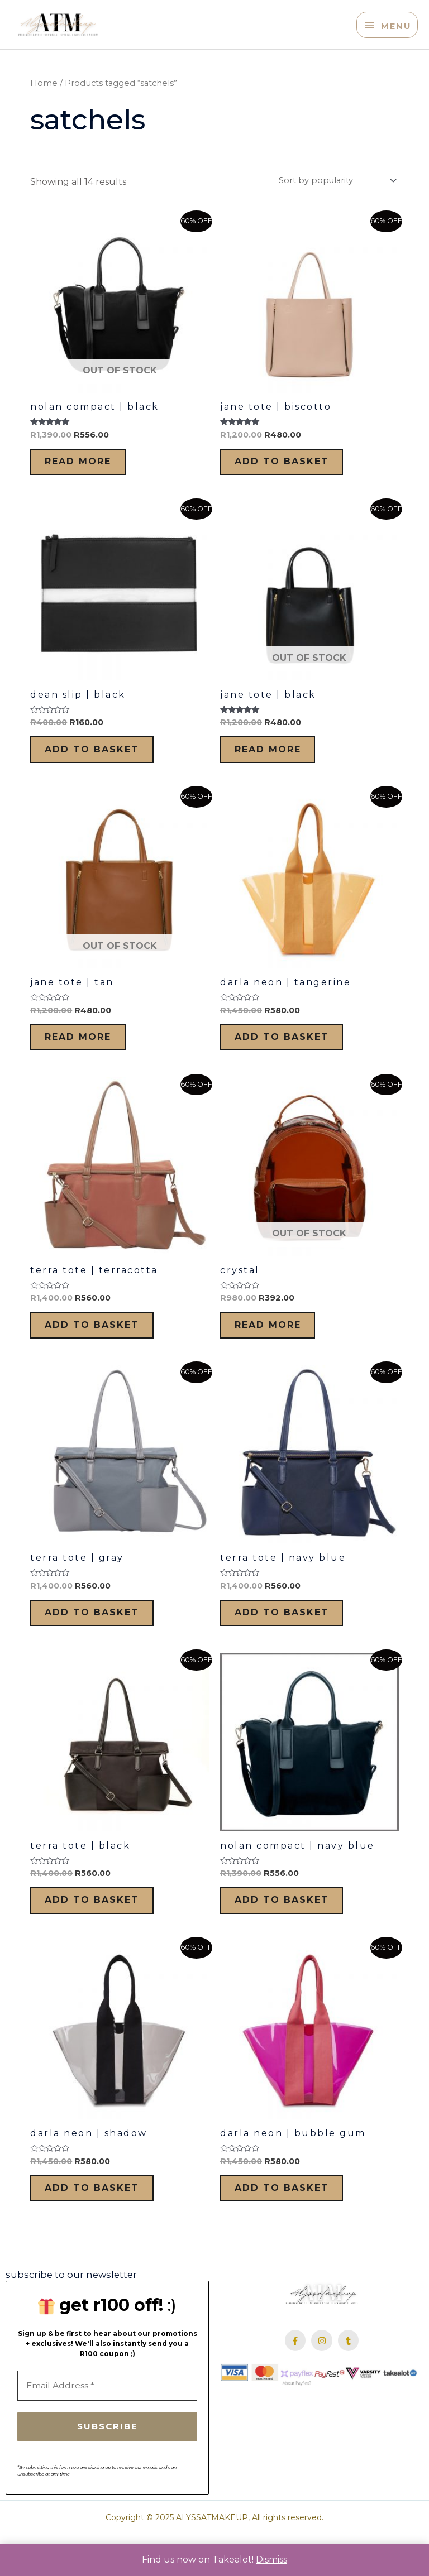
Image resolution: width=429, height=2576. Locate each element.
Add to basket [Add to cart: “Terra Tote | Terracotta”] (101, 1345)
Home (44, 85)
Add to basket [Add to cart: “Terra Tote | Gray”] (101, 1638)
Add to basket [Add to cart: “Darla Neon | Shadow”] (101, 2224)
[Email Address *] (107, 2424)
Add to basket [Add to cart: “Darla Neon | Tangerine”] (291, 1052)
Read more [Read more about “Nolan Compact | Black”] (87, 466)
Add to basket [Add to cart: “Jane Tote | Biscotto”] (291, 466)
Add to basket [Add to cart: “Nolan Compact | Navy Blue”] (291, 1931)
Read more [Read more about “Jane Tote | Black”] (277, 759)
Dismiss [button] (271, 2559)
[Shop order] (335, 182)
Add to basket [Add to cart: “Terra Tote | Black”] (101, 1931)
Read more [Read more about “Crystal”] (277, 1345)
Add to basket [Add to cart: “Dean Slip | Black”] (101, 759)
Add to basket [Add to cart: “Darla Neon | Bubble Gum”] (291, 2224)
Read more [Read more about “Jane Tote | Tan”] (87, 1052)
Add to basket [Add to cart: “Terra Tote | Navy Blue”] (291, 1638)
